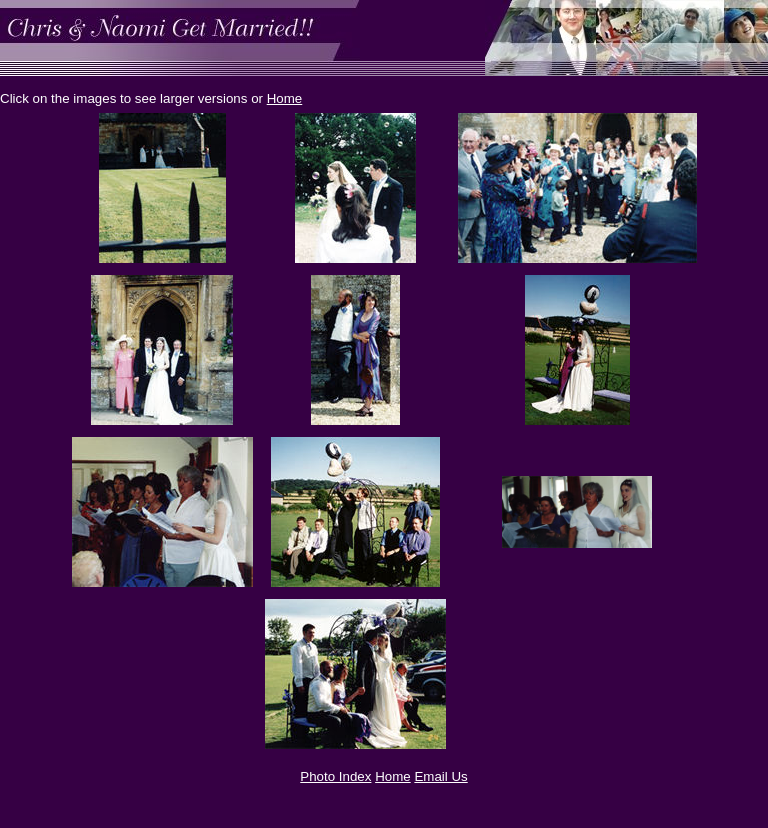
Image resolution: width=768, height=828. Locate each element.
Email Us (440, 776)
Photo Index (335, 776)
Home (285, 98)
